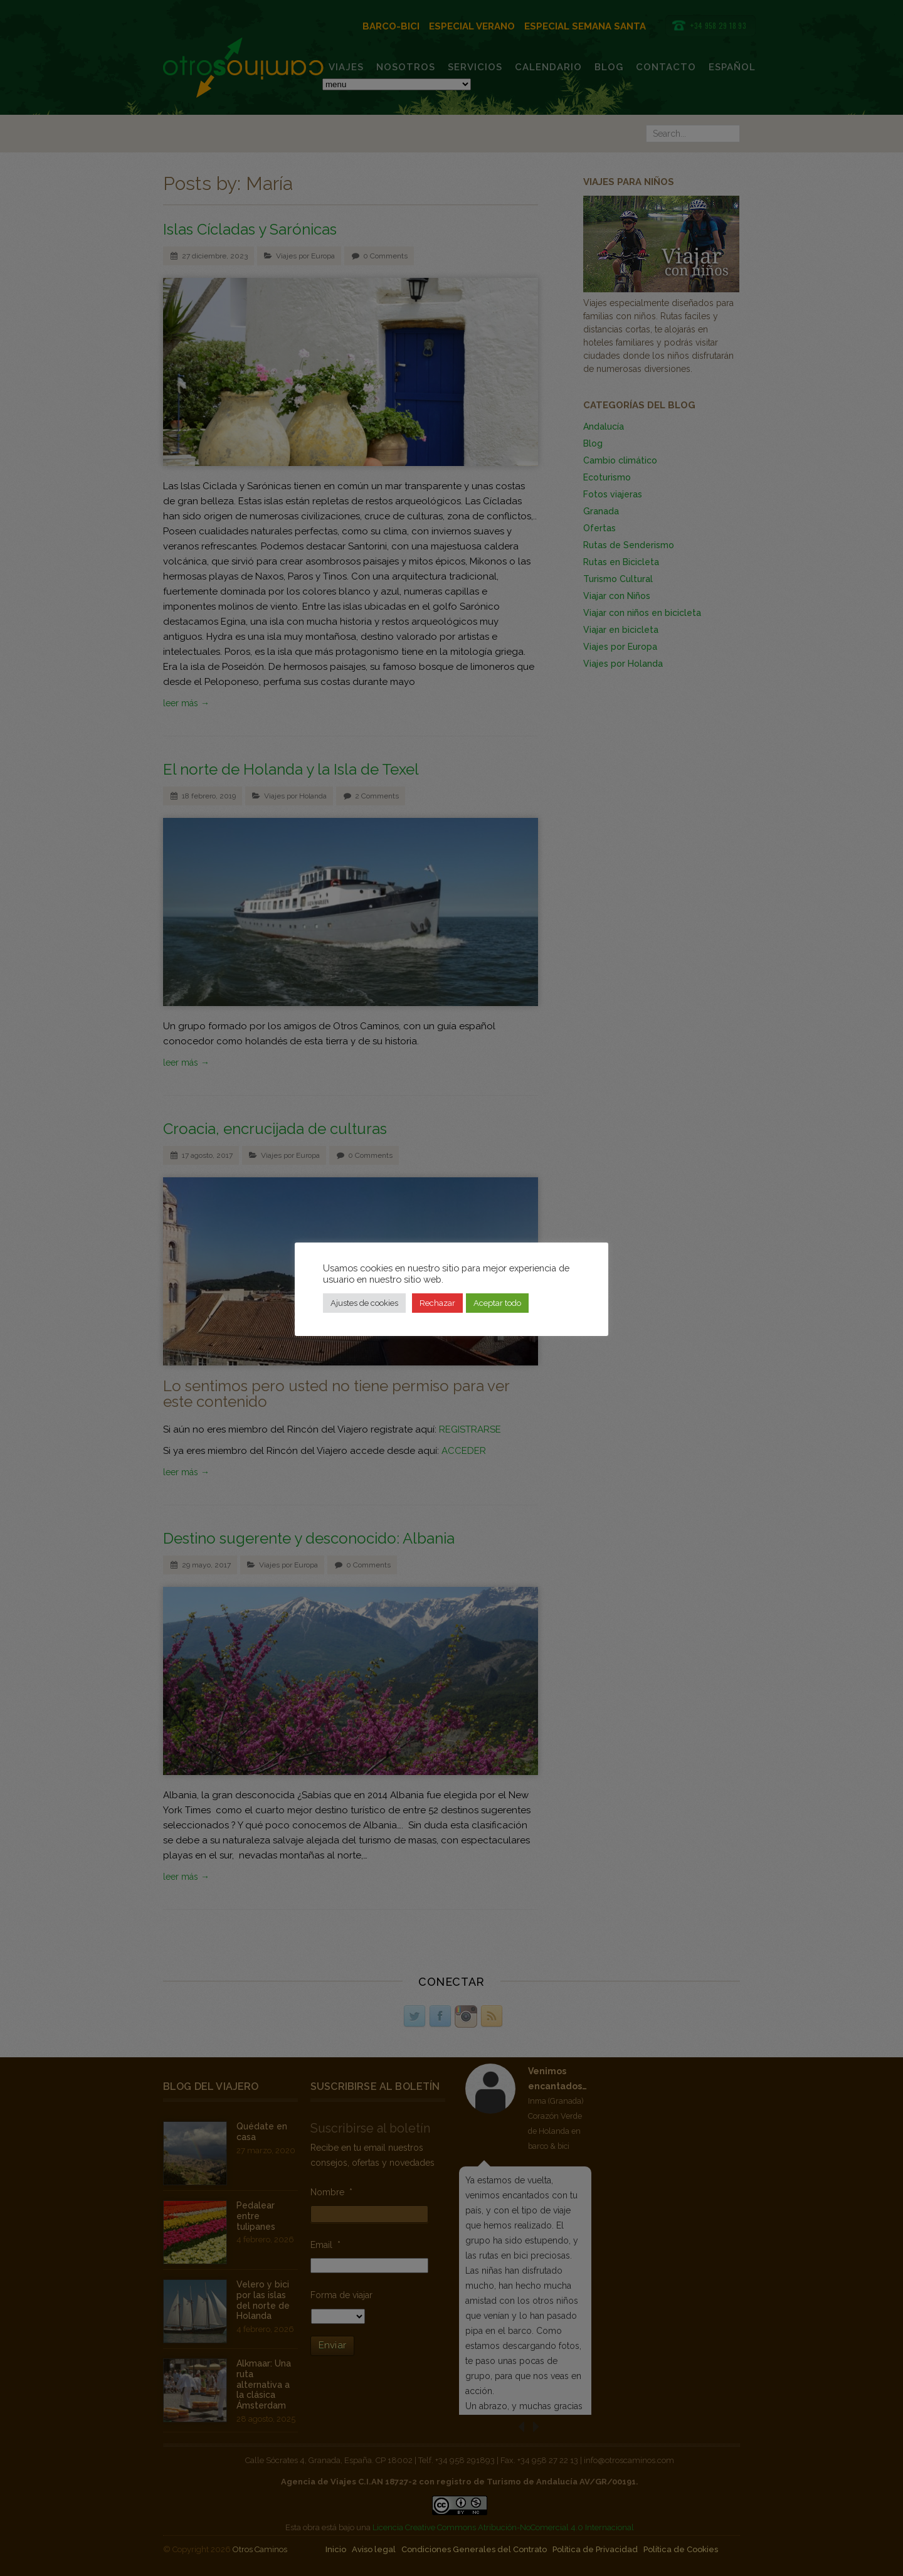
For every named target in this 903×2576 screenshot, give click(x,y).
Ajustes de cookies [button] (364, 1303)
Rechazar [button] (437, 1303)
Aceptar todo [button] (497, 1303)
